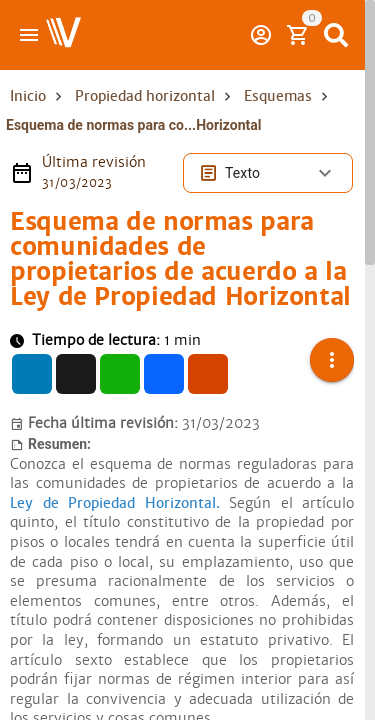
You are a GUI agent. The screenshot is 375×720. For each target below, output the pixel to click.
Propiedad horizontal (145, 96)
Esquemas (278, 96)
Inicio (28, 96)
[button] (332, 349)
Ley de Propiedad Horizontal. (115, 479)
